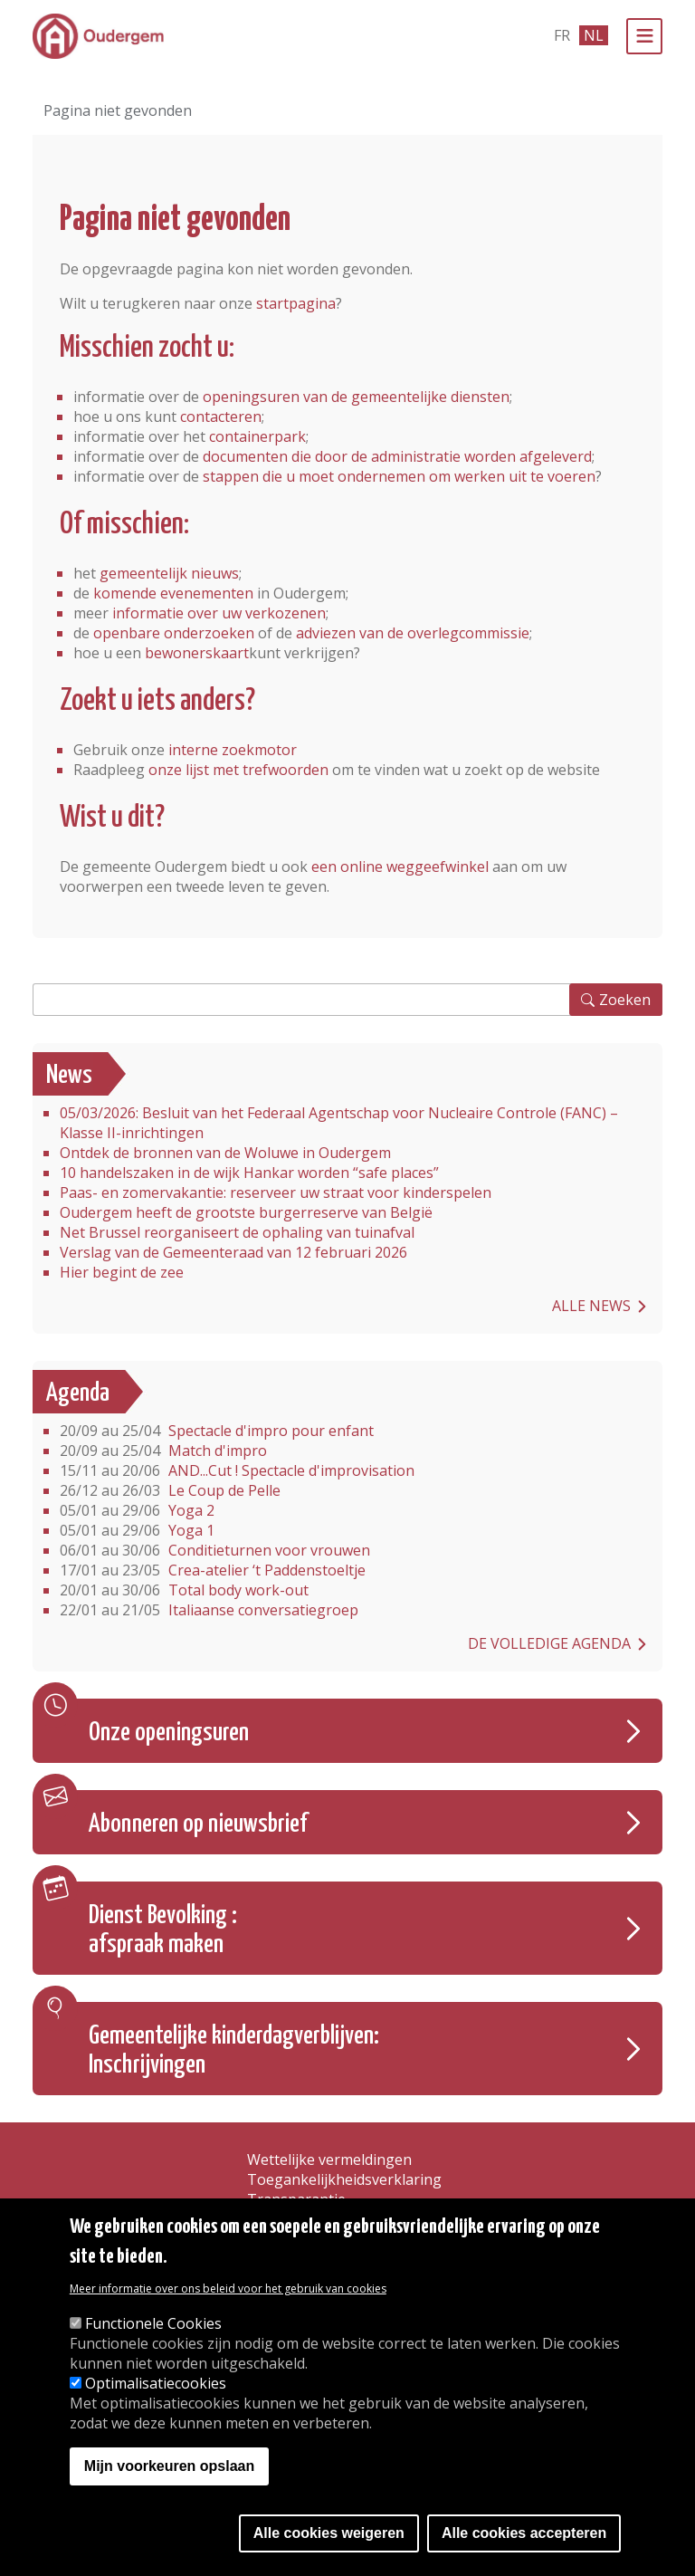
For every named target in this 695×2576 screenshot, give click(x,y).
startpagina (296, 303)
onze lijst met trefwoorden (238, 770)
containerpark (257, 436)
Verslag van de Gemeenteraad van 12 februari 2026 (233, 1252)
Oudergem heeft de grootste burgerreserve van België (246, 1212)
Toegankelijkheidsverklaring (344, 2179)
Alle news (591, 1306)
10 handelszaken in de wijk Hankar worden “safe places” (249, 1173)
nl (594, 35)
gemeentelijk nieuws (169, 573)
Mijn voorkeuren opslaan (169, 2466)
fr (562, 35)
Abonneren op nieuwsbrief (198, 1824)
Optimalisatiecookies (155, 2383)
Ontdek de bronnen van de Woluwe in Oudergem (225, 1153)
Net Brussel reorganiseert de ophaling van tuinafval (237, 1232)
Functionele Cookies (153, 2323)
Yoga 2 (137, 1510)
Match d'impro (163, 1450)
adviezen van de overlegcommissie (412, 633)
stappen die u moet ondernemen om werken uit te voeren (399, 476)
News (69, 1075)
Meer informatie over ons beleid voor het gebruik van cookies (228, 2288)
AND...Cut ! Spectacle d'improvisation (237, 1470)
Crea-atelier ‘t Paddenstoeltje (213, 1570)
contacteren (221, 416)
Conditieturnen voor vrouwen (215, 1550)
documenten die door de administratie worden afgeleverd (397, 456)
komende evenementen (173, 593)
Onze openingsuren (169, 1733)
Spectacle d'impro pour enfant (217, 1431)
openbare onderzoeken (173, 633)
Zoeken (625, 1000)
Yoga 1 (137, 1530)
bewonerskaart (197, 653)
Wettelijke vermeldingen (329, 2159)
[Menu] (644, 36)
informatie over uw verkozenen (219, 613)
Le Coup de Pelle (170, 1490)
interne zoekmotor (232, 750)
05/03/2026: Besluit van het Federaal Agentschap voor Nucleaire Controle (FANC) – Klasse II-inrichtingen (339, 1123)
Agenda (77, 1393)
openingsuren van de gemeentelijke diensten (356, 397)
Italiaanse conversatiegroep (209, 1610)
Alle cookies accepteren (524, 2533)
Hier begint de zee (122, 1272)
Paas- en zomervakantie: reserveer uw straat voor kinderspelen (275, 1192)
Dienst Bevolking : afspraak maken (163, 1930)
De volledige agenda (549, 1643)
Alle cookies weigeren (329, 2533)
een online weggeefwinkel (400, 866)
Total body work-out (184, 1590)
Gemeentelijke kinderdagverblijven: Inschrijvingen (234, 2051)
